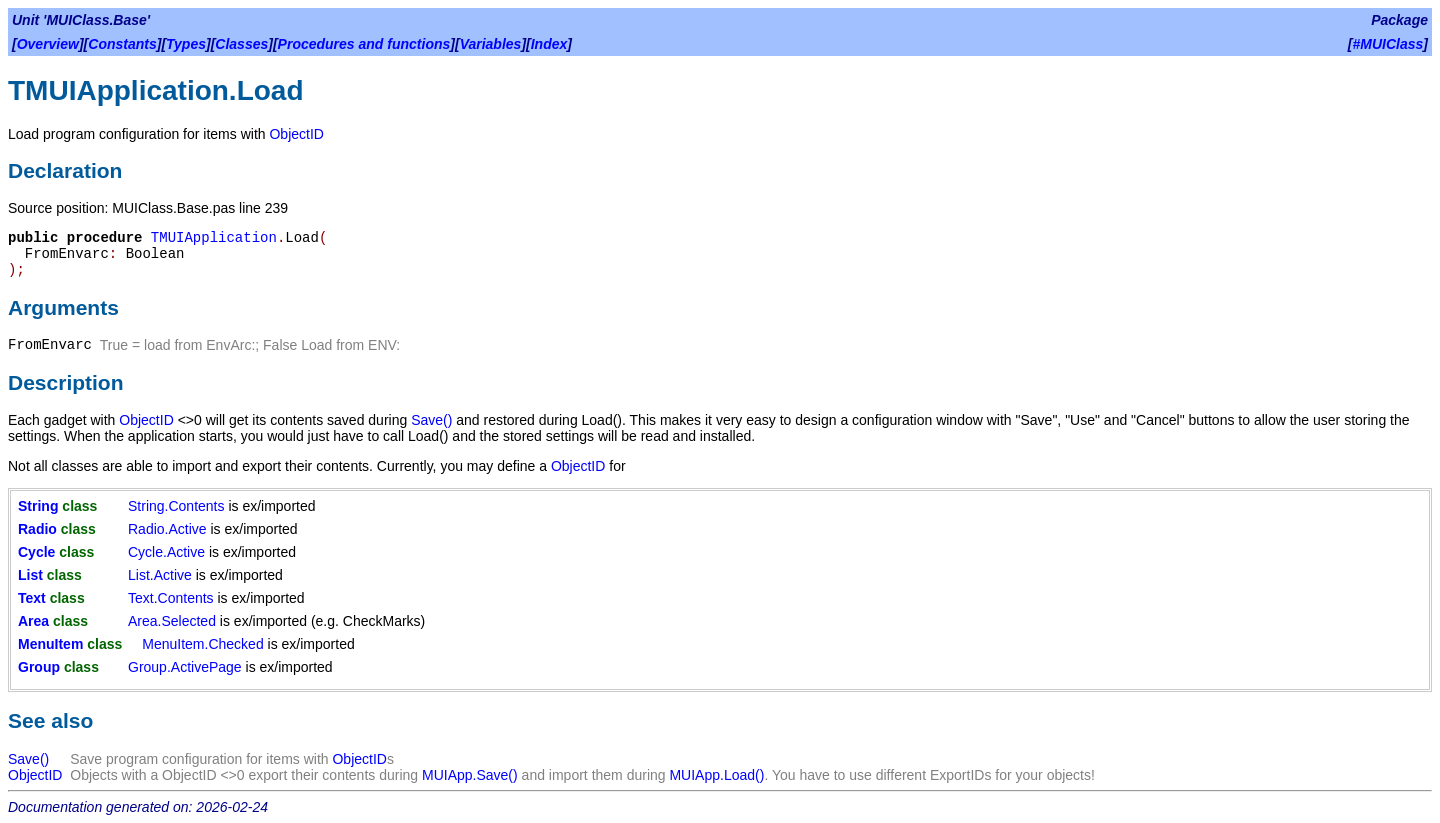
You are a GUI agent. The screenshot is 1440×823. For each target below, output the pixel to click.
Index (549, 44)
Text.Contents (171, 598)
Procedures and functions (364, 44)
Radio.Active (167, 529)
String (38, 506)
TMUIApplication (214, 238)
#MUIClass (1388, 44)
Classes (241, 44)
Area (33, 621)
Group (39, 667)
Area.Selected (172, 621)
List (30, 575)
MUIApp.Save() (470, 775)
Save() (431, 420)
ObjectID (296, 134)
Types (186, 44)
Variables (491, 44)
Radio (37, 529)
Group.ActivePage (185, 667)
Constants (122, 44)
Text (32, 598)
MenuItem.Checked (202, 644)
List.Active (160, 575)
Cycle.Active (166, 552)
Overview (48, 44)
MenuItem (50, 644)
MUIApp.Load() (716, 775)
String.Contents (176, 506)
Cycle (36, 552)
